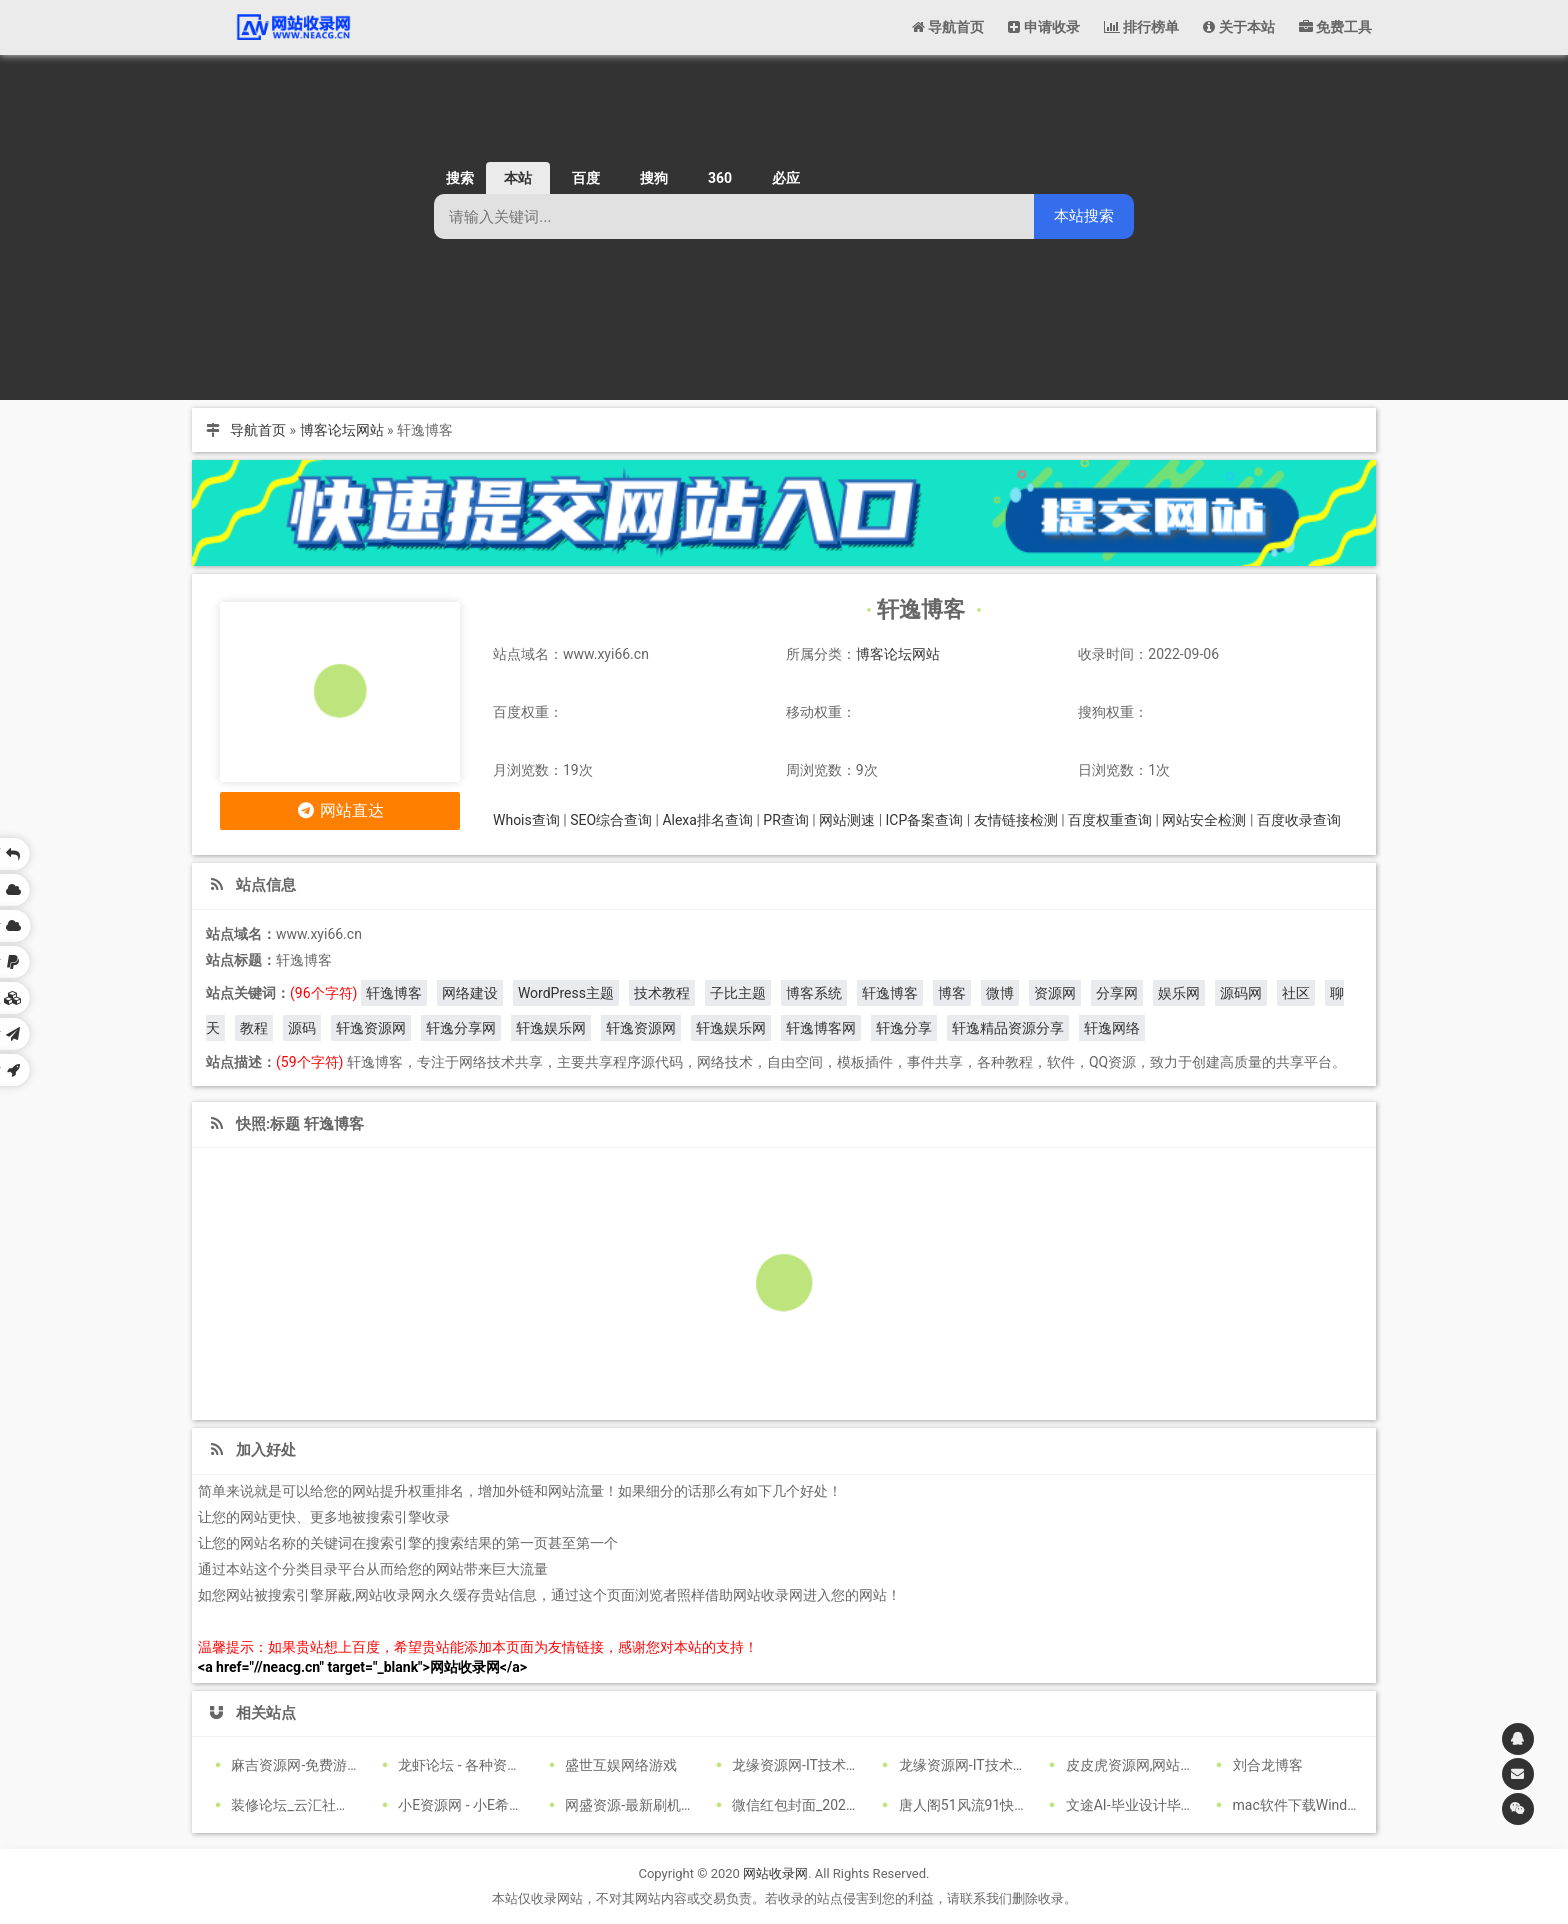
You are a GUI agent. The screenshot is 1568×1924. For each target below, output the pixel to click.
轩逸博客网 (821, 1028)
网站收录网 (775, 1873)
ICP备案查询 (925, 820)
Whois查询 (526, 820)
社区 (1296, 993)
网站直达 (340, 810)
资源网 (1055, 993)
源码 (302, 1028)
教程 (254, 1028)
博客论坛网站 (342, 430)
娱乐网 (1179, 993)
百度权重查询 (1110, 820)
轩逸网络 (1112, 1028)
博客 (952, 993)
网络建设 (470, 993)
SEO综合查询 (611, 820)
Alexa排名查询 (707, 820)
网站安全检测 (1204, 820)
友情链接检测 (1016, 820)
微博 (1000, 993)
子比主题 (738, 993)
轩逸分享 (904, 1028)
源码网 (1241, 993)
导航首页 (258, 430)
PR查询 (785, 820)
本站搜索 (1084, 215)
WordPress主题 (566, 993)
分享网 (1117, 993)
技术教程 (662, 993)
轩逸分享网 (461, 1028)
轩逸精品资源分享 (1008, 1028)
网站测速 (847, 820)
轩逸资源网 (371, 1028)
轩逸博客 (394, 993)
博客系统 (814, 993)
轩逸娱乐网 (551, 1028)
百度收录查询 (1299, 820)
